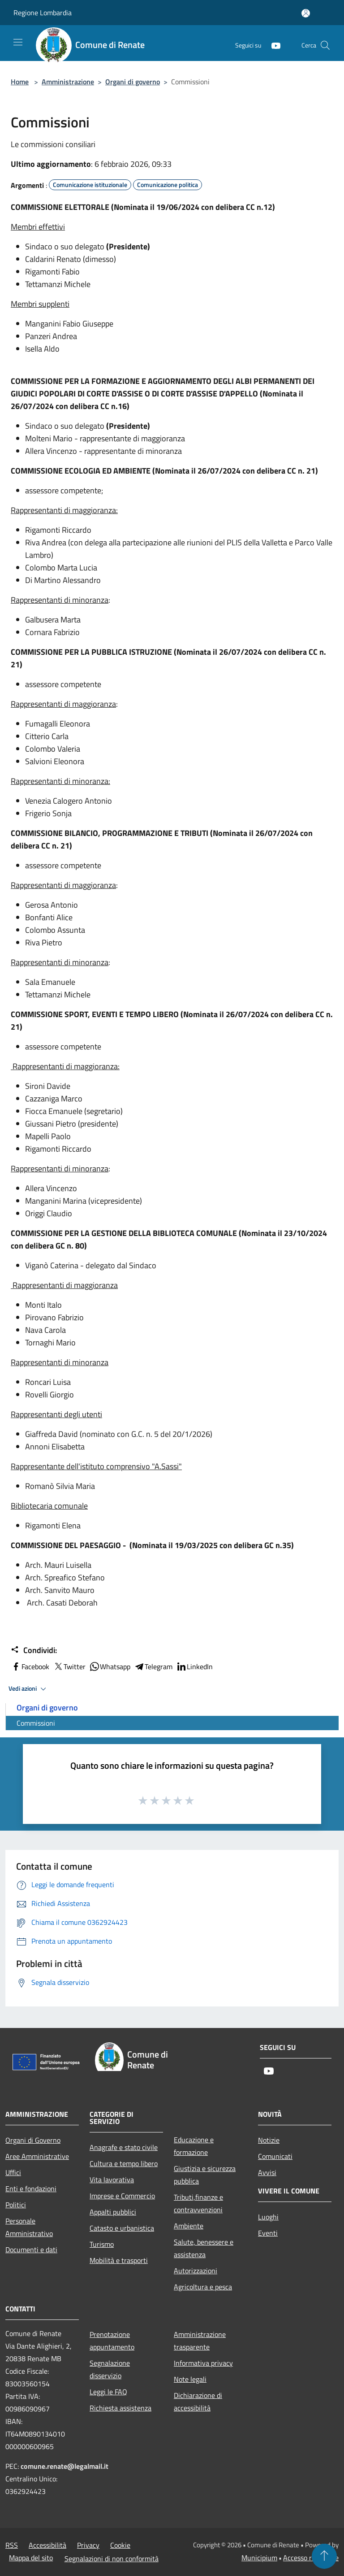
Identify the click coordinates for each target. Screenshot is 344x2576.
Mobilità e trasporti (119, 2260)
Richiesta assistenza (120, 2407)
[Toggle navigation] (18, 42)
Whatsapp (109, 1666)
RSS (11, 2545)
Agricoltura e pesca (203, 2286)
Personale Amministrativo (29, 2227)
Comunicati (275, 2156)
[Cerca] (325, 45)
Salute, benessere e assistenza (203, 2248)
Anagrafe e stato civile (124, 2147)
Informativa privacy (203, 2363)
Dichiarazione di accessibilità (198, 2401)
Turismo (102, 2244)
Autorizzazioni (195, 2270)
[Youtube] (272, 45)
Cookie (120, 2545)
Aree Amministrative (37, 2156)
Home (20, 81)
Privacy (88, 2545)
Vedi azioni (29, 1689)
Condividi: (34, 1650)
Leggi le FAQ (108, 2391)
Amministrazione (68, 81)
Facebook (30, 1666)
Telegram (153, 1666)
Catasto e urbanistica (122, 2228)
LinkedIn (194, 1666)
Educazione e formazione (194, 2146)
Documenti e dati (31, 2249)
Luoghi (268, 2216)
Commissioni (36, 1723)
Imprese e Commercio (122, 2195)
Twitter (69, 1666)
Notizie (269, 2140)
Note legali (190, 2379)
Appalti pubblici (113, 2211)
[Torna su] (324, 2556)
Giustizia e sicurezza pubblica (205, 2174)
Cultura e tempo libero (124, 2163)
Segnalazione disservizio (110, 2369)
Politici (15, 2204)
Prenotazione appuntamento (112, 2340)
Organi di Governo (32, 2140)
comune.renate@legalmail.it (64, 2466)
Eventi (268, 2233)
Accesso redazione (311, 2557)
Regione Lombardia (42, 12)
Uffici (13, 2172)
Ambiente (188, 2225)
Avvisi (267, 2172)
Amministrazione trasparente (200, 2340)
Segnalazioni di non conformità (111, 2558)
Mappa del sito (31, 2557)
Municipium (259, 2557)
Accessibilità (47, 2545)
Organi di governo (132, 81)
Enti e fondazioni (30, 2188)
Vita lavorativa (112, 2179)
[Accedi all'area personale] (305, 13)
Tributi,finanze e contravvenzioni (198, 2203)
